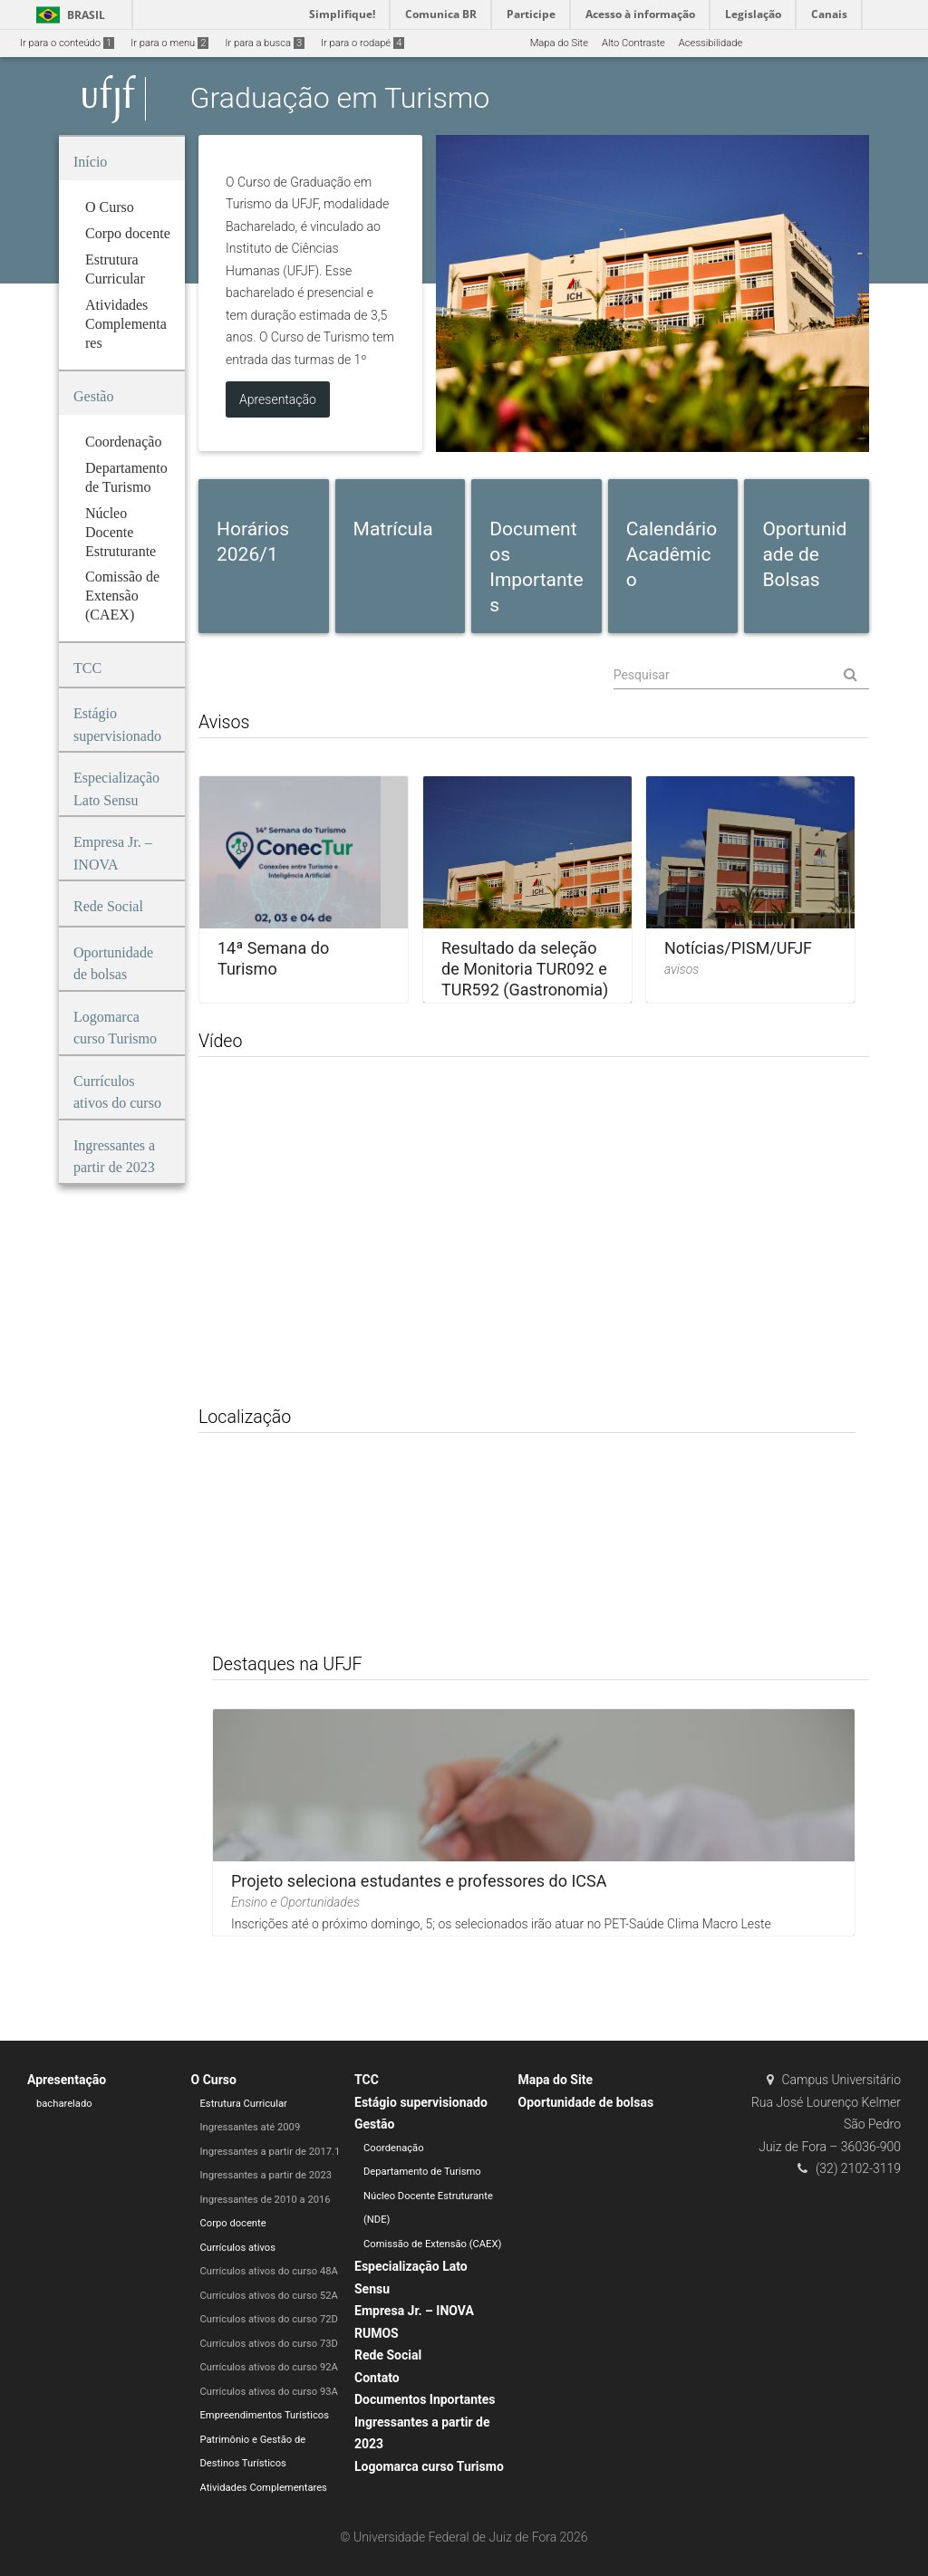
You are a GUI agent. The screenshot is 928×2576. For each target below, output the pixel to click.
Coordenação (393, 2148)
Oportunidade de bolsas (586, 2102)
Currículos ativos (238, 2248)
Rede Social (387, 2355)
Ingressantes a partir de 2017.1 (270, 2152)
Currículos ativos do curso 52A (269, 2296)
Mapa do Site (559, 43)
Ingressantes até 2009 (250, 2127)
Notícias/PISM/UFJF (738, 947)
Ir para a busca (264, 43)
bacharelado (64, 2104)
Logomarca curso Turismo (429, 2466)
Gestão (374, 2124)
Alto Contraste (633, 43)
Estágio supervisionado (421, 2102)
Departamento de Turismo (422, 2171)
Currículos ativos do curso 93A (269, 2392)
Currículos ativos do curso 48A (269, 2271)
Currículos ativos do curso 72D (269, 2319)
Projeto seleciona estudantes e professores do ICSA (418, 1880)
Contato (377, 2377)
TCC (366, 2079)
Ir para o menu (169, 43)
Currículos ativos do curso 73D (269, 2344)
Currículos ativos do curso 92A (269, 2367)
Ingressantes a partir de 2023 (266, 2175)
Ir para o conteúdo (67, 43)
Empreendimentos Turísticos (264, 2415)
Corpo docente (233, 2223)
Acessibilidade (710, 43)
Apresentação (66, 2079)
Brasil (67, 15)
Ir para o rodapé (362, 43)
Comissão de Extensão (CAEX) (432, 2244)
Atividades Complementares (263, 2488)
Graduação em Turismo (340, 99)
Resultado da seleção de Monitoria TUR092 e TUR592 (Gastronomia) (524, 969)
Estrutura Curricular (243, 2104)
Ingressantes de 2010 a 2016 (265, 2200)
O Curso (214, 2079)
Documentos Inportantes (425, 2399)
